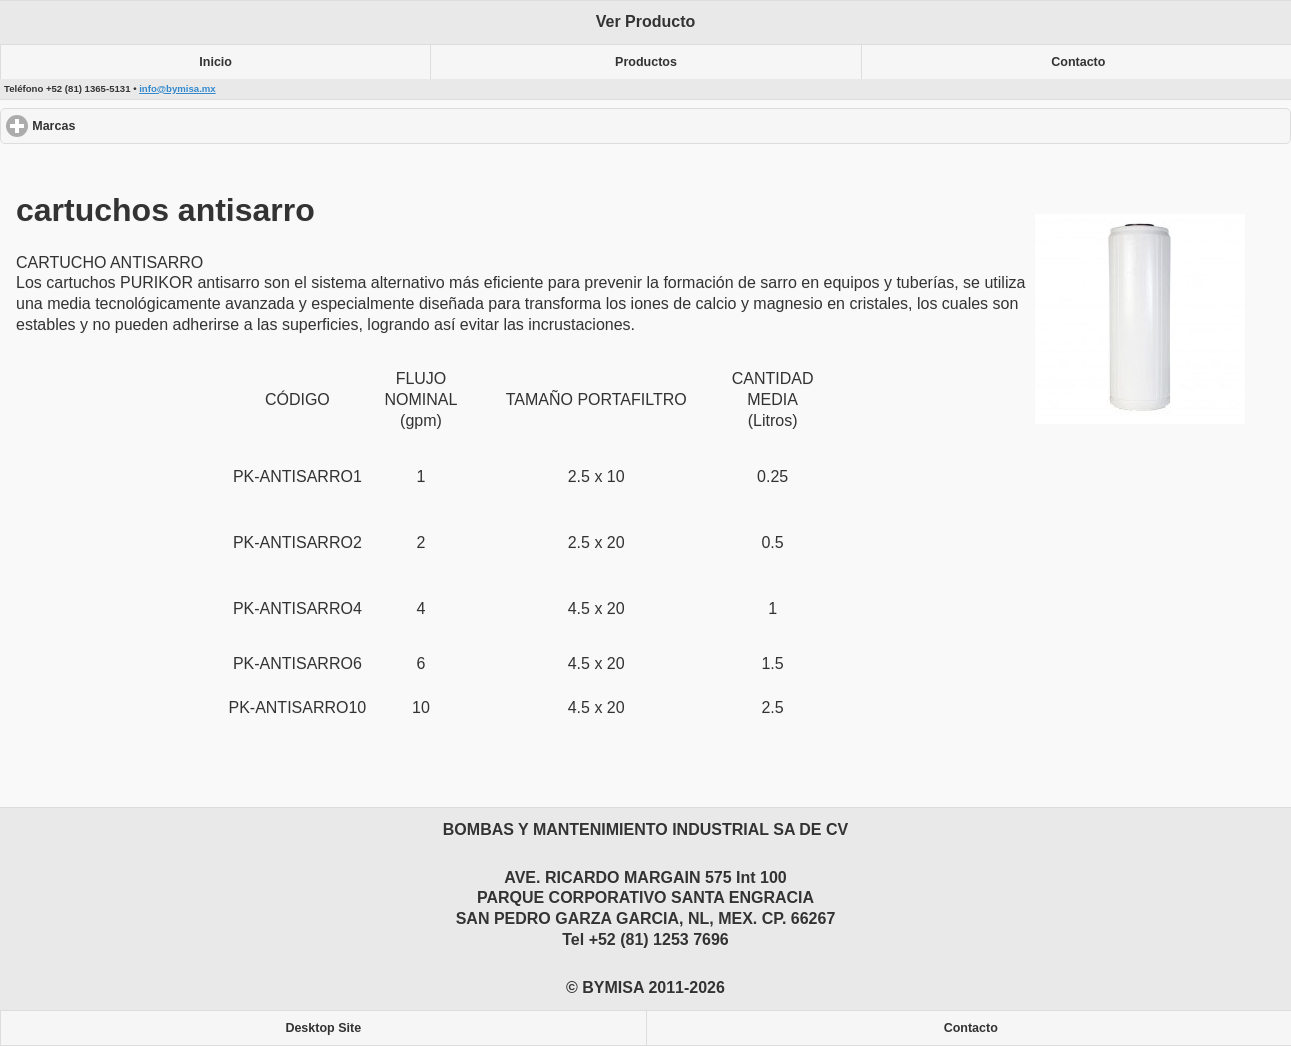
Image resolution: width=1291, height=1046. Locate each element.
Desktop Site (323, 1028)
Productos (646, 62)
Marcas (126, 125)
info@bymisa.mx (177, 88)
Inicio (215, 62)
